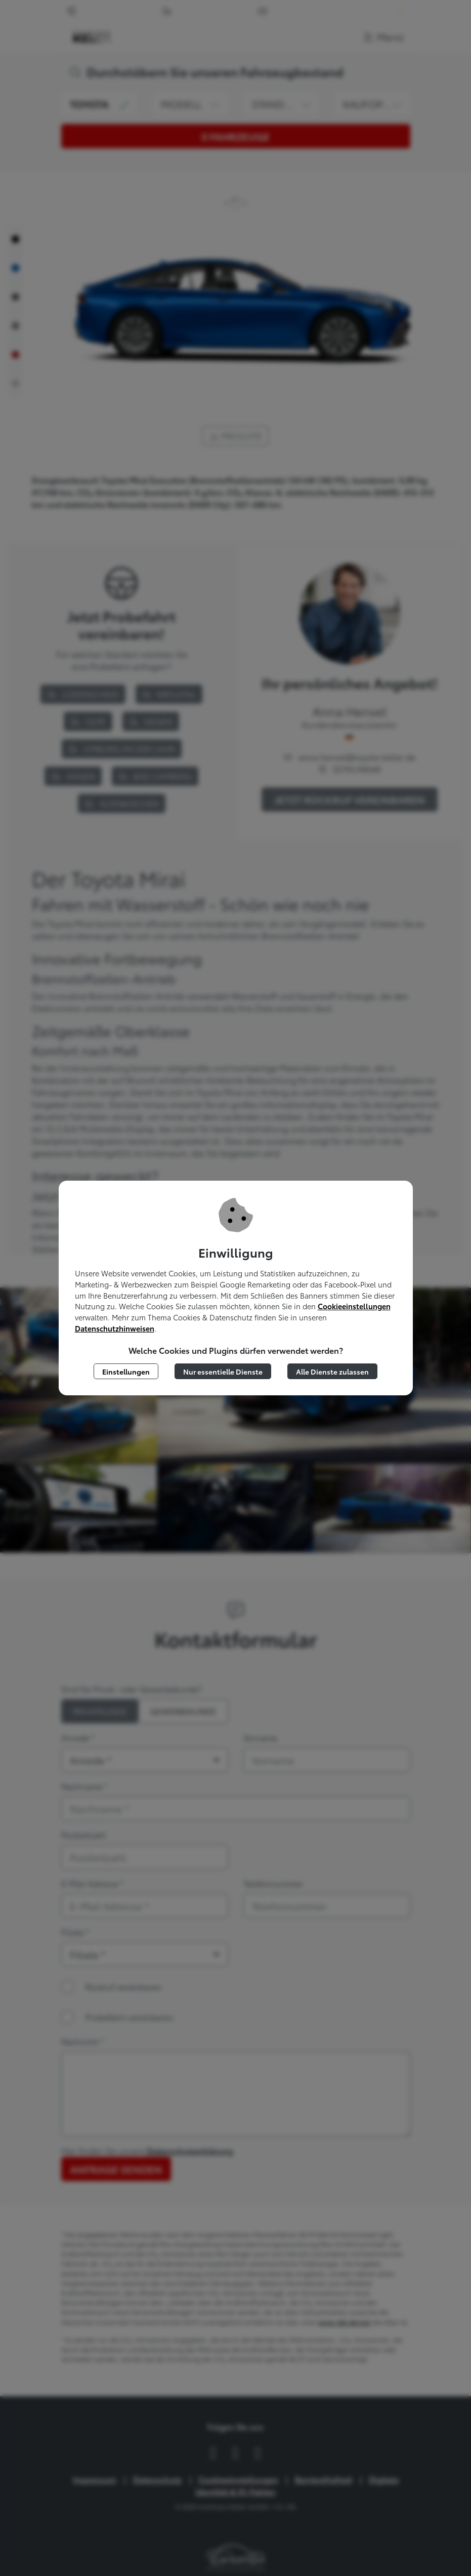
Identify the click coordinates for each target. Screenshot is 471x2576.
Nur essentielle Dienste (223, 1371)
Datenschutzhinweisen (114, 1328)
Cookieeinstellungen (354, 1306)
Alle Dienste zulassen (332, 1371)
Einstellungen (126, 1371)
